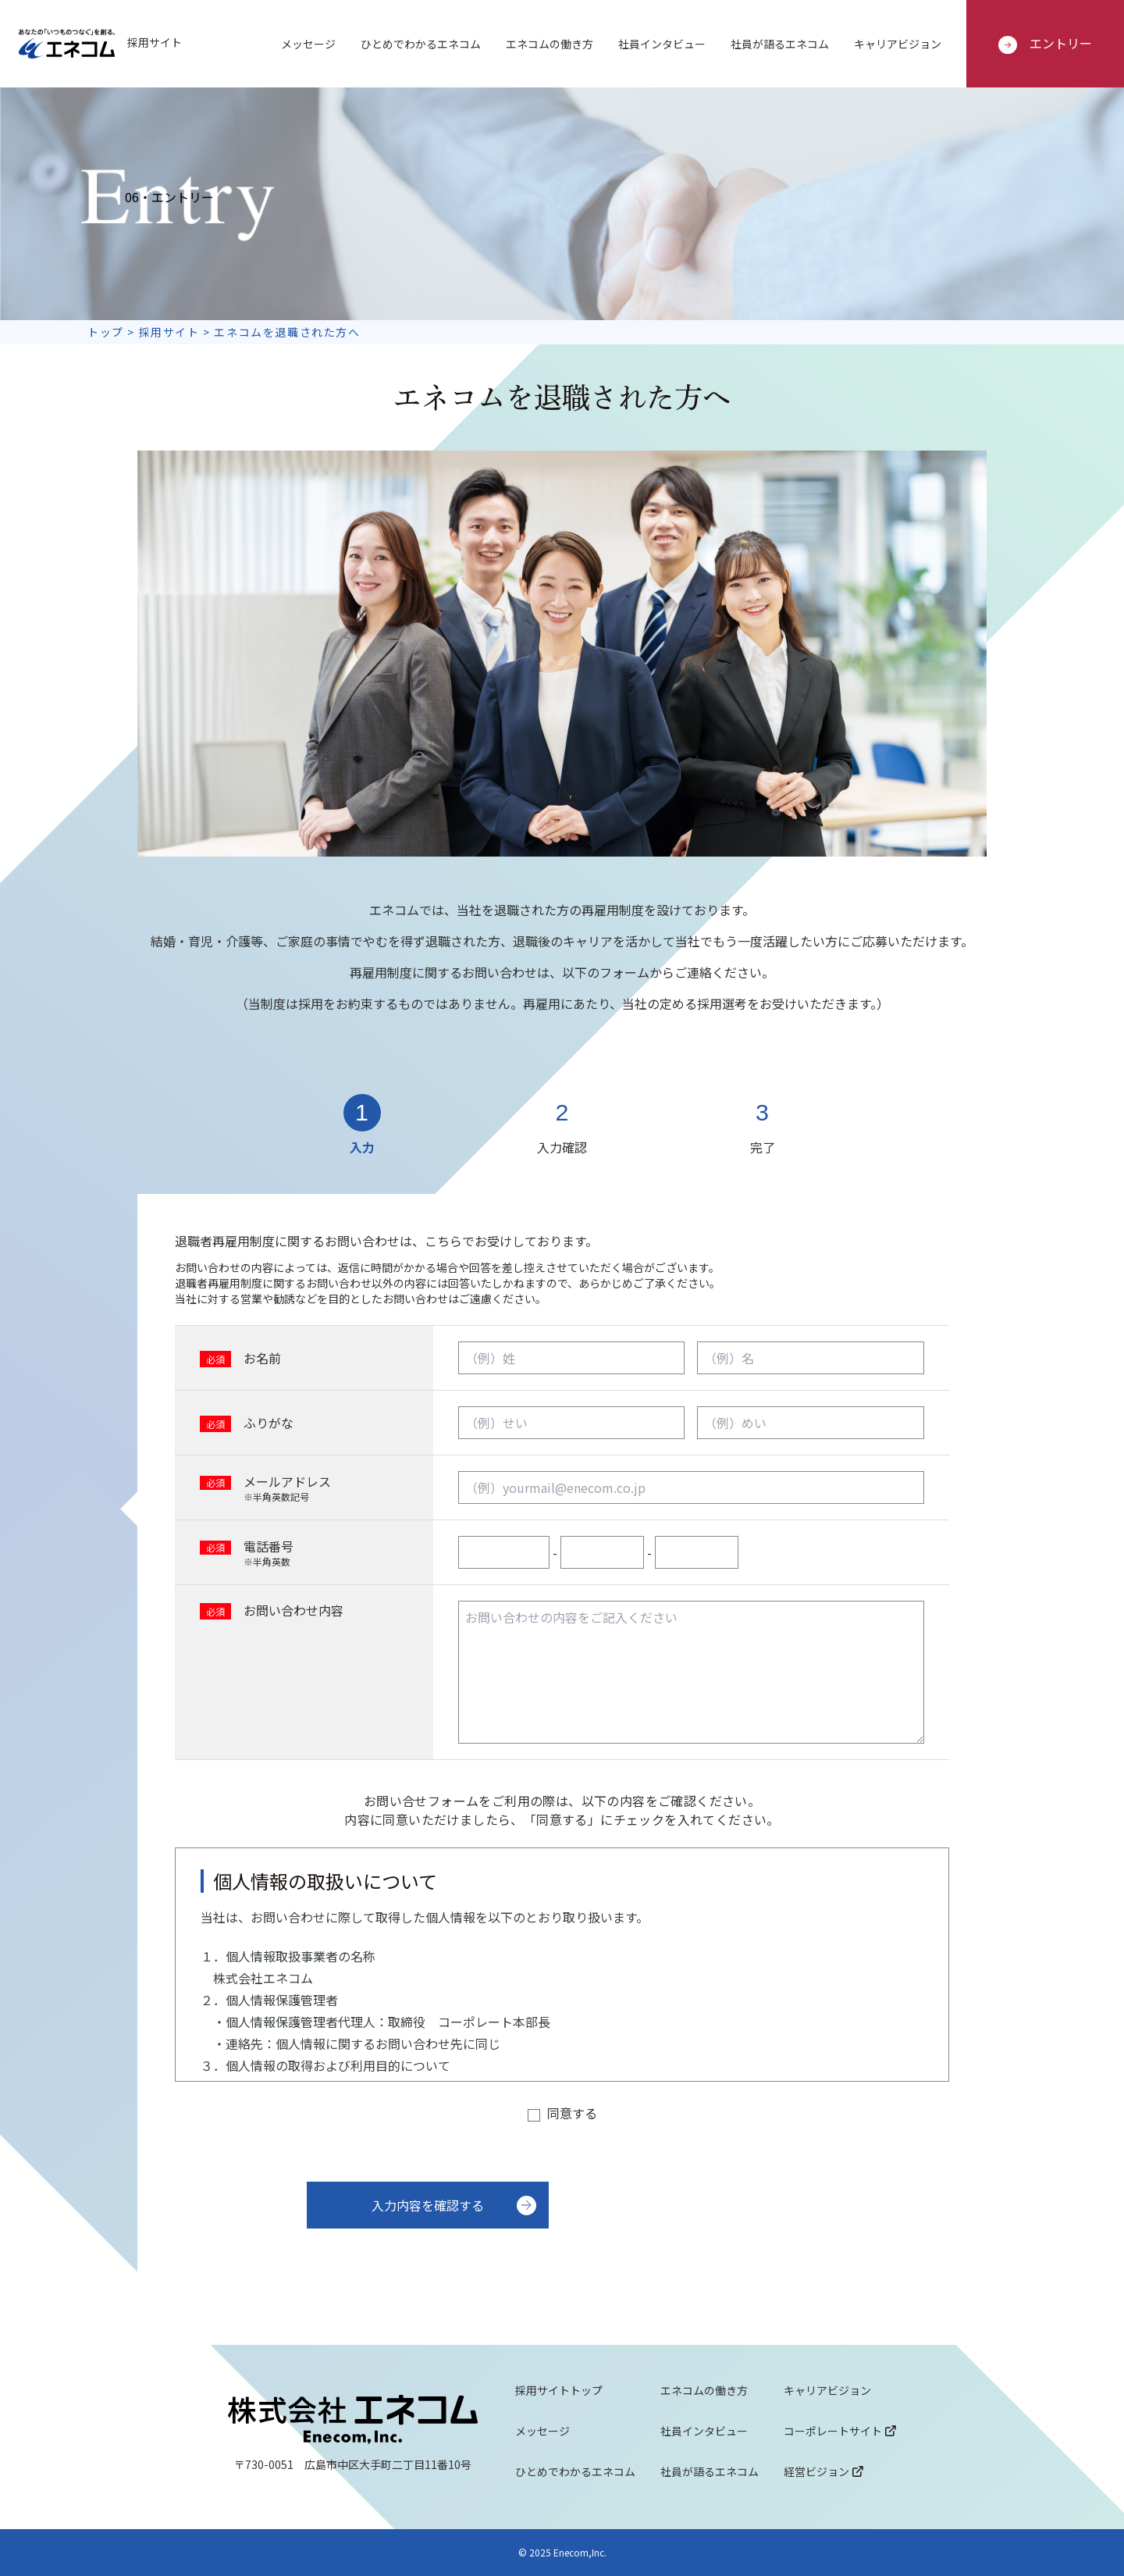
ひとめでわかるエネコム (421, 44)
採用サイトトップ (559, 2390)
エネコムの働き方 (549, 44)
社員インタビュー (662, 44)
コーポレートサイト (840, 2431)
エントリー (1045, 44)
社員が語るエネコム (780, 44)
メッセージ (308, 44)
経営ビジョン (823, 2471)
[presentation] (830, 2227)
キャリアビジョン (897, 44)
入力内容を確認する (428, 2205)
